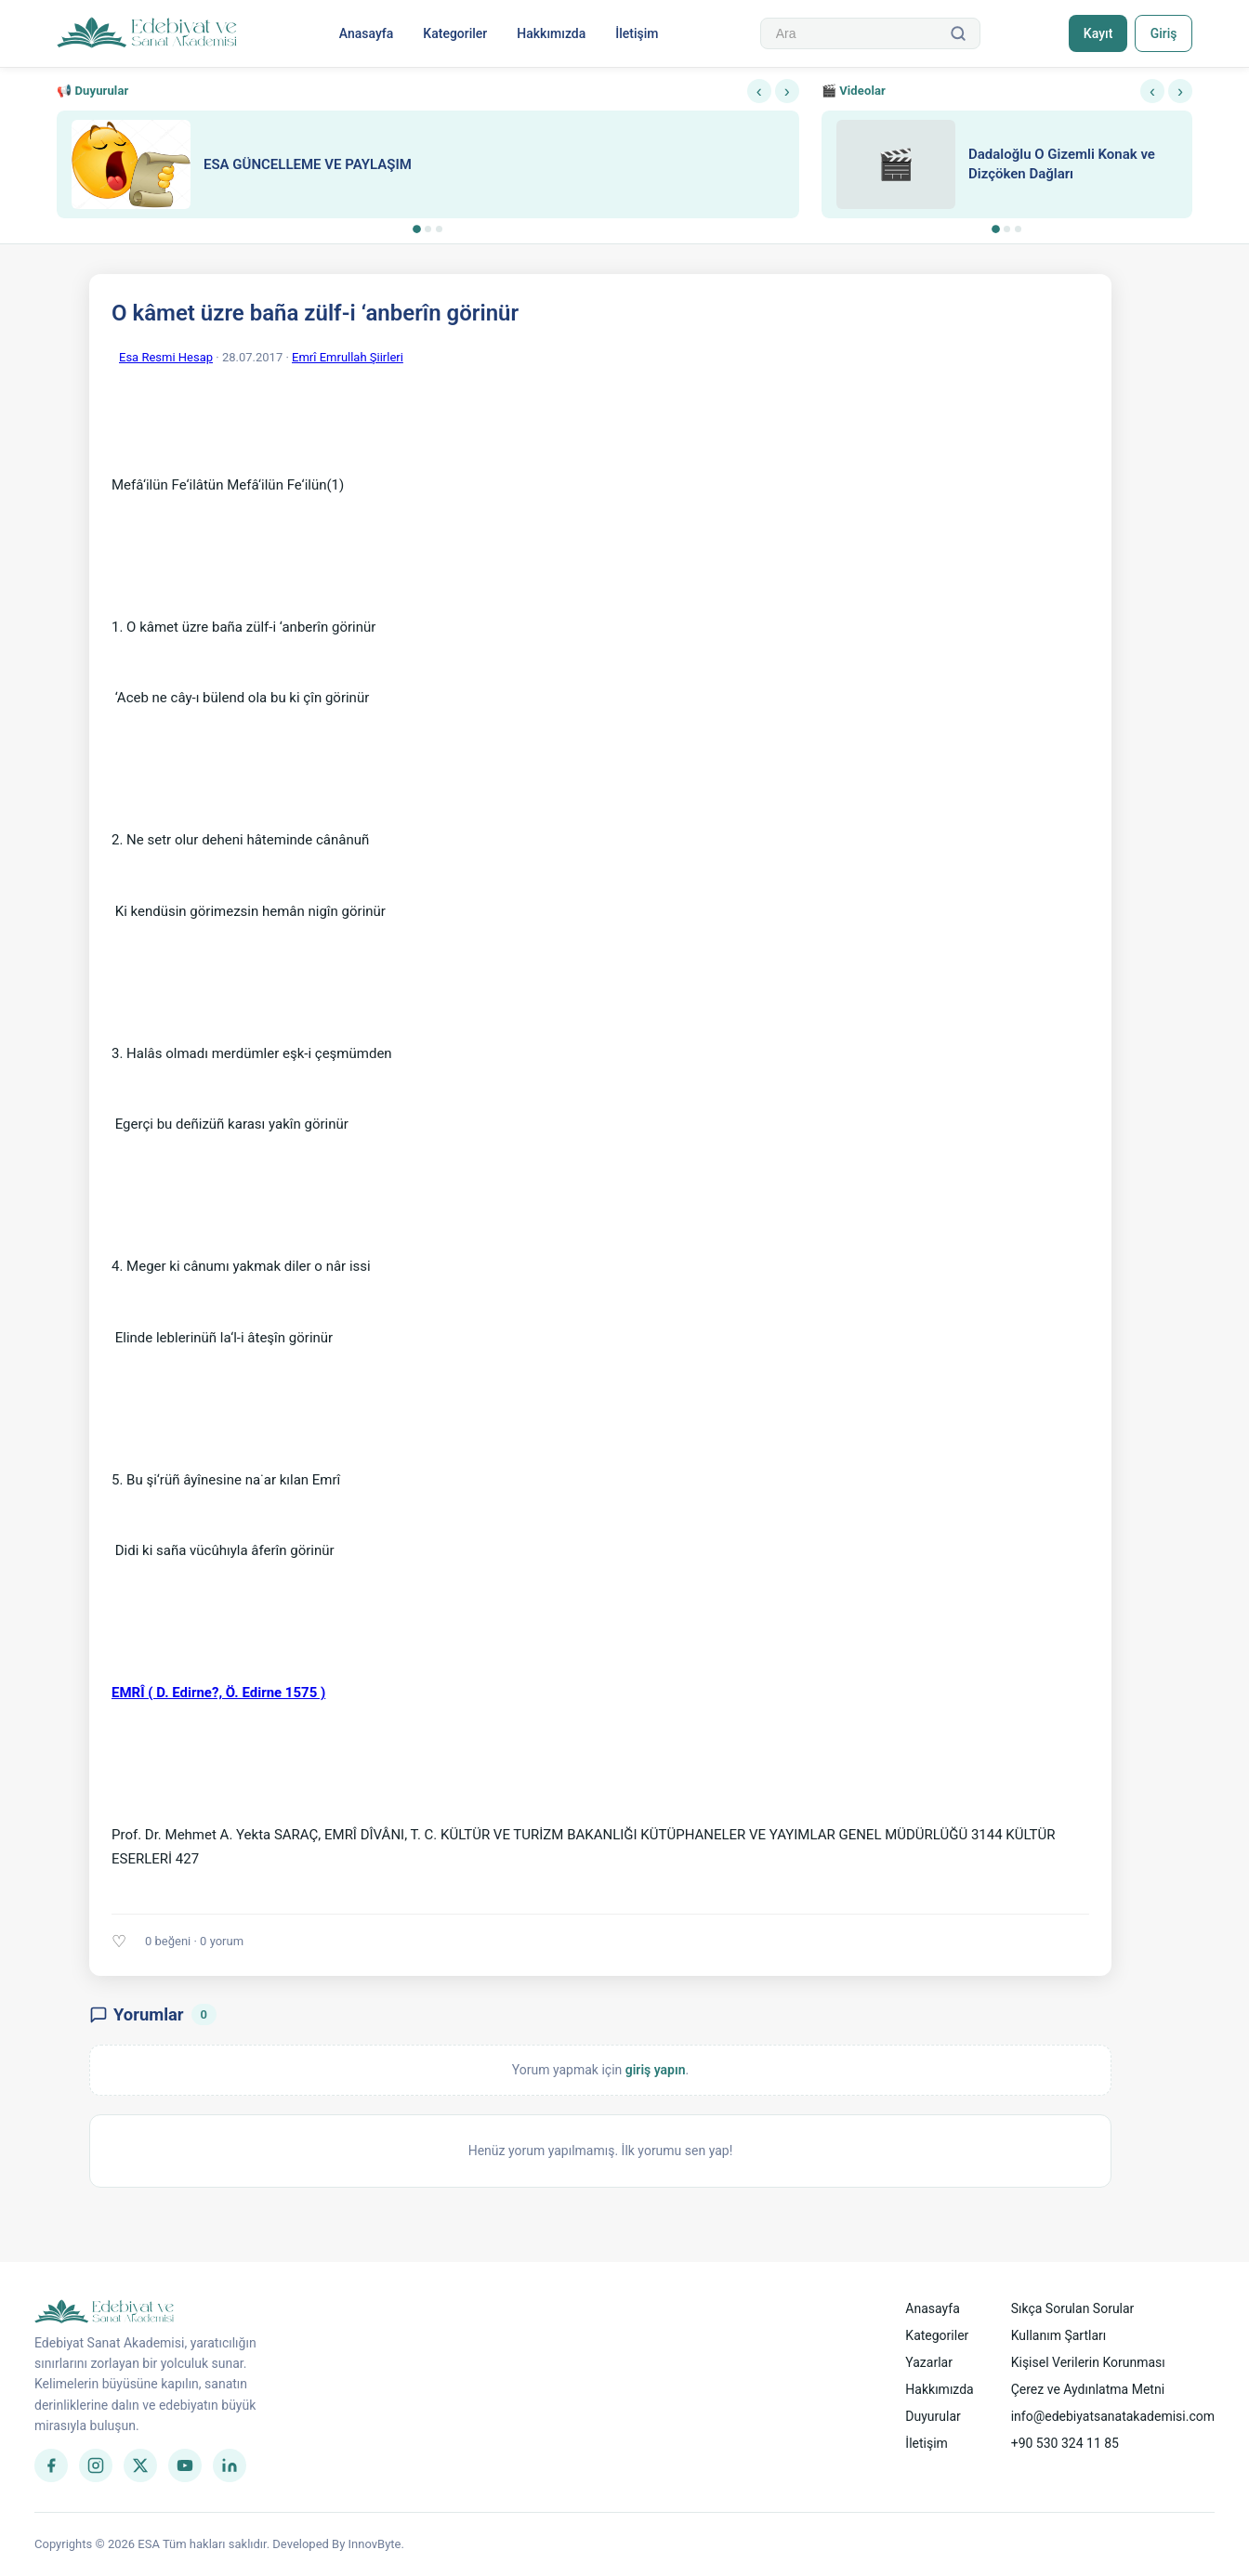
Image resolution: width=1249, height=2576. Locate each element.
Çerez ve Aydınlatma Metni (1087, 2389)
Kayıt (1097, 33)
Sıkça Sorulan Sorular (1073, 2308)
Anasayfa (365, 33)
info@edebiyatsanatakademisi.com (1113, 2416)
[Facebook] (51, 2465)
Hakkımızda (551, 33)
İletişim (636, 33)
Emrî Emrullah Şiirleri (347, 357)
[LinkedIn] (229, 2465)
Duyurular (932, 2416)
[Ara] (957, 33)
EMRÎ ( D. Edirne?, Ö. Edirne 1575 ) (218, 1692)
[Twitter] (140, 2465)
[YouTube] (185, 2465)
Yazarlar (929, 2362)
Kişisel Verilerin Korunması (1088, 2362)
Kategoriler (455, 33)
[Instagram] (95, 2465)
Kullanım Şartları (1059, 2335)
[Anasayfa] (147, 33)
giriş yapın (655, 2069)
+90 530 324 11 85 (1065, 2443)
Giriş (1163, 33)
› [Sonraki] (787, 91)
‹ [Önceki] (759, 91)
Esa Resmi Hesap (166, 357)
